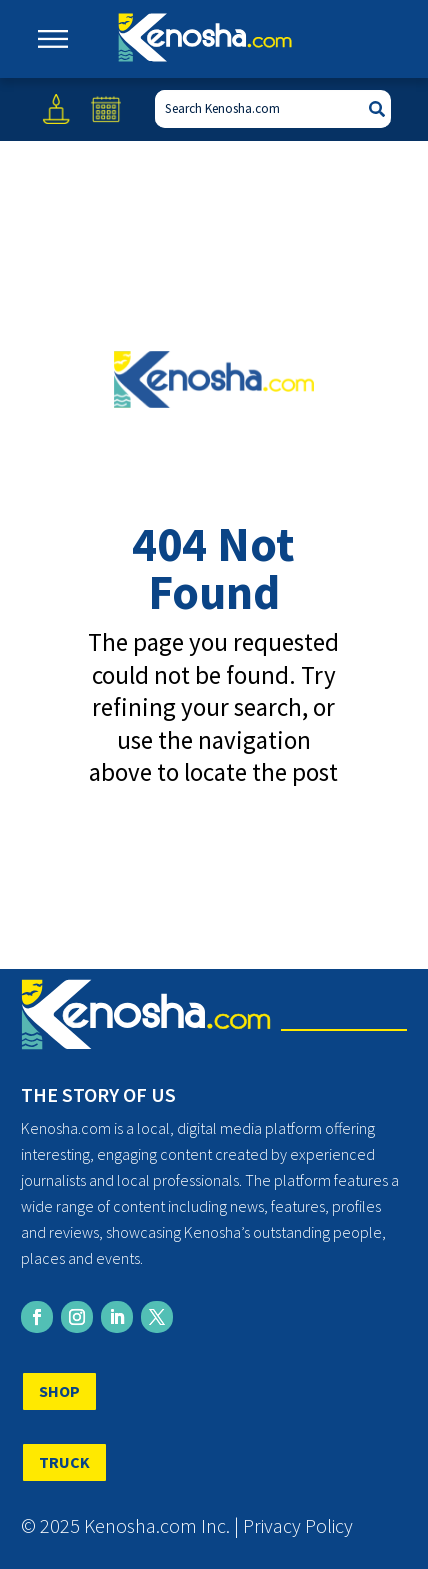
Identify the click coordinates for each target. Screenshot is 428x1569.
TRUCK (64, 1462)
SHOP (59, 1391)
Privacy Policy (298, 1525)
